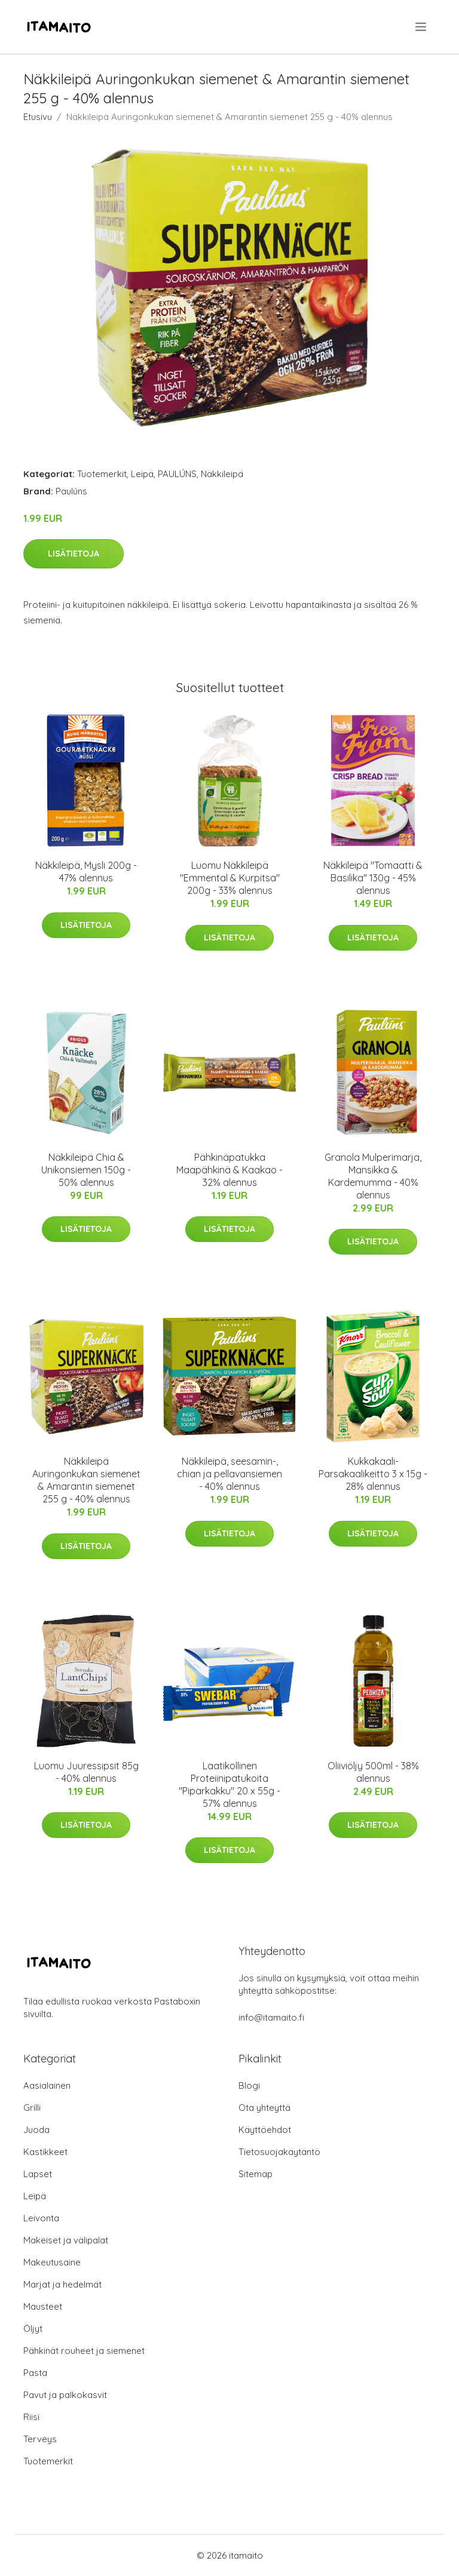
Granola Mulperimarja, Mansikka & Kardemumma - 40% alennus (373, 1176)
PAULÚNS (177, 473)
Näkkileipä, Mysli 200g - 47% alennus (86, 871)
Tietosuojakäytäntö (279, 2151)
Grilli (32, 2107)
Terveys (40, 2439)
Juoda (36, 2129)
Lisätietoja (73, 553)
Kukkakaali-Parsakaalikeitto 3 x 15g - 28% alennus (373, 1473)
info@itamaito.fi (271, 2017)
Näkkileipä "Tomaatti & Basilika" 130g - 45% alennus (373, 877)
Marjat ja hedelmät (62, 2284)
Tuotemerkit (102, 473)
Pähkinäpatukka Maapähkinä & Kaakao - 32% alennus (229, 1169)
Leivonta (41, 2218)
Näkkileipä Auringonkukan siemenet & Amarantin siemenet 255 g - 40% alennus (86, 1480)
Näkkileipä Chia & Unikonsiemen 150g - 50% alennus (86, 1169)
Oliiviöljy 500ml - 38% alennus (373, 1772)
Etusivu (37, 116)
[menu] (422, 27)
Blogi (249, 2085)
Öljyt (32, 2328)
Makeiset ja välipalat (65, 2240)
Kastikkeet (45, 2151)
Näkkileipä (222, 473)
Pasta (35, 2372)
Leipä (142, 473)
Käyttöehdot (264, 2129)
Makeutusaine (52, 2262)
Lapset (37, 2174)
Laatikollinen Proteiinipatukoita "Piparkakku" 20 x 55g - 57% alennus (229, 1784)
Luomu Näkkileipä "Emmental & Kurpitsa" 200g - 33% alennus (230, 877)
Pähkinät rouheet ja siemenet (84, 2350)
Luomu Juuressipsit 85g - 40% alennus (86, 1772)
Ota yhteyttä (264, 2107)
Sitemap (255, 2174)
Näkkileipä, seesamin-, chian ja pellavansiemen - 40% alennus (229, 1473)
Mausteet (42, 2306)
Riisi (31, 2417)
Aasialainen (47, 2085)
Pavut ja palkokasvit (65, 2394)
